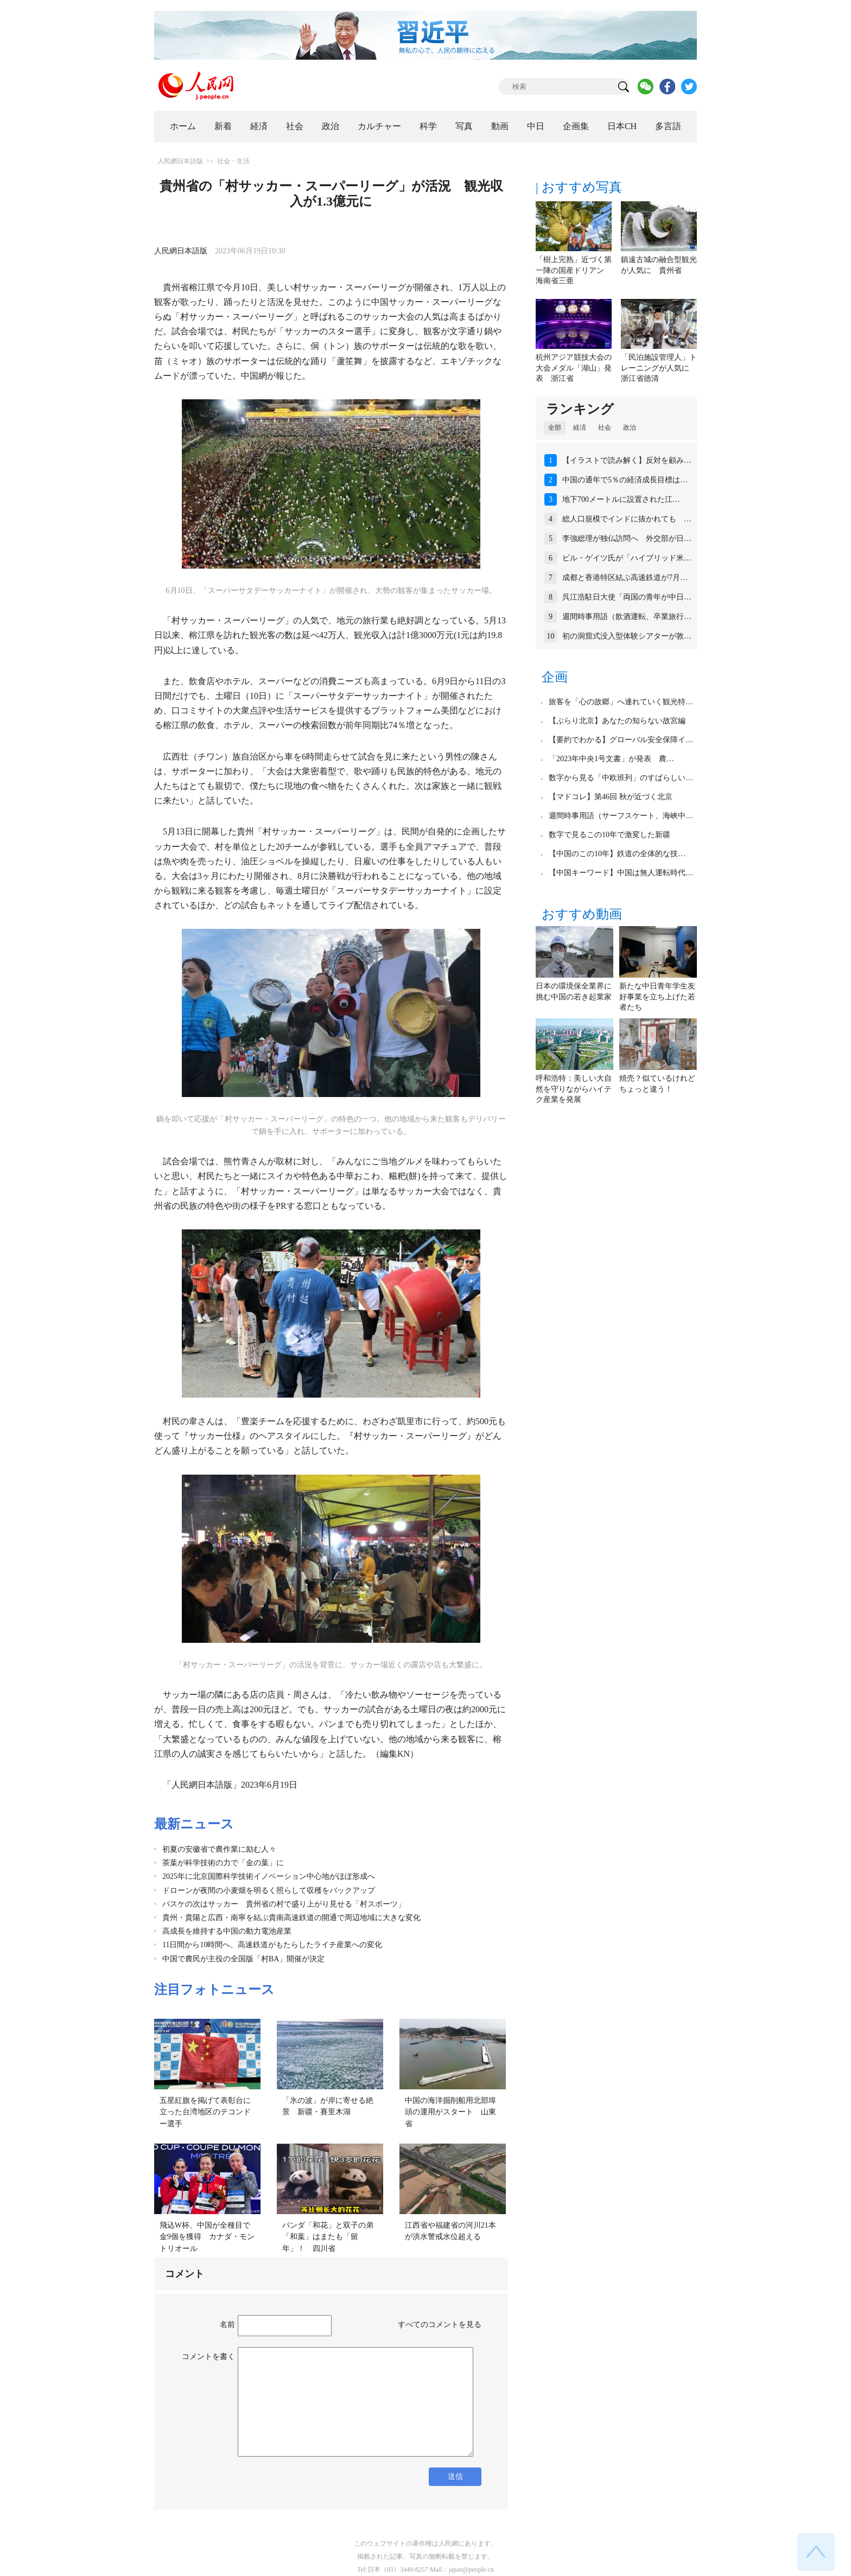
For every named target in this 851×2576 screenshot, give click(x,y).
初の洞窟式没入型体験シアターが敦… (626, 636)
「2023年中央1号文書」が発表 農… (611, 759)
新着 (223, 126)
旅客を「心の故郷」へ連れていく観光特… (621, 702)
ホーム (183, 126)
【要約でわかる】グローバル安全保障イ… (621, 740)
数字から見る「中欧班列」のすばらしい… (621, 778)
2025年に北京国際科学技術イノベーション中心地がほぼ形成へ (268, 1876)
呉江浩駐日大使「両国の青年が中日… (626, 597)
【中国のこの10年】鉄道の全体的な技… (617, 854)
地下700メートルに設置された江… (621, 499)
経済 (259, 126)
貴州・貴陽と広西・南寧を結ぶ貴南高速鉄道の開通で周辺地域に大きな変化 (291, 1918)
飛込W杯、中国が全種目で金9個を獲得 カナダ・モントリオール (207, 2237)
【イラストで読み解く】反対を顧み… (626, 460)
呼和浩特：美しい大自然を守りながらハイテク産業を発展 (574, 1089)
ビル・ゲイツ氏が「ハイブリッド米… (626, 558)
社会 (294, 126)
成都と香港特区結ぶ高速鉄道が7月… (625, 577)
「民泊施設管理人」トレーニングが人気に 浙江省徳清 (659, 367)
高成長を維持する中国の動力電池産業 (226, 1931)
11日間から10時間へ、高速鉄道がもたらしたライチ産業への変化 (272, 1945)
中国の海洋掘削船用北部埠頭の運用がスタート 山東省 (450, 2112)
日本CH (622, 126)
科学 (428, 126)
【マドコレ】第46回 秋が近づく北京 (610, 797)
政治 (330, 126)
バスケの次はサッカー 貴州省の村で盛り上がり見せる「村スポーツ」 (283, 1904)
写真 (464, 126)
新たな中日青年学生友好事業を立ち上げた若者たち (657, 996)
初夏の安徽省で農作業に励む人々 (219, 1849)
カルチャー (379, 126)
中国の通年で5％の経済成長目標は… (625, 480)
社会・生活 (233, 161)
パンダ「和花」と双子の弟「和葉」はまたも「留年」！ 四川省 (327, 2237)
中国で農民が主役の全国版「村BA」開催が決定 (243, 1959)
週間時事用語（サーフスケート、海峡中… (621, 816)
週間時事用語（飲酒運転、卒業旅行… (626, 617)
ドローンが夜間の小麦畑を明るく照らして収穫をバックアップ (268, 1890)
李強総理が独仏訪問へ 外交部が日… (626, 538)
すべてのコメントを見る (439, 2324)
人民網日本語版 (180, 161)
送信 (455, 2476)
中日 (535, 126)
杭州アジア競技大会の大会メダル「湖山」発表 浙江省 (574, 367)
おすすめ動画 (582, 914)
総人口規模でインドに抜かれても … (626, 519)
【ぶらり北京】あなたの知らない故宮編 (617, 721)
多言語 (668, 126)
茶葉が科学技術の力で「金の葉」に (223, 1863)
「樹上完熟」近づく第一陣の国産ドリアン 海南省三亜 (574, 270)
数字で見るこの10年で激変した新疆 (609, 835)
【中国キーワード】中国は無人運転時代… (621, 873)
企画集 (576, 126)
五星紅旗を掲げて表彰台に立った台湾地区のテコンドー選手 (205, 2112)
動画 (500, 126)
